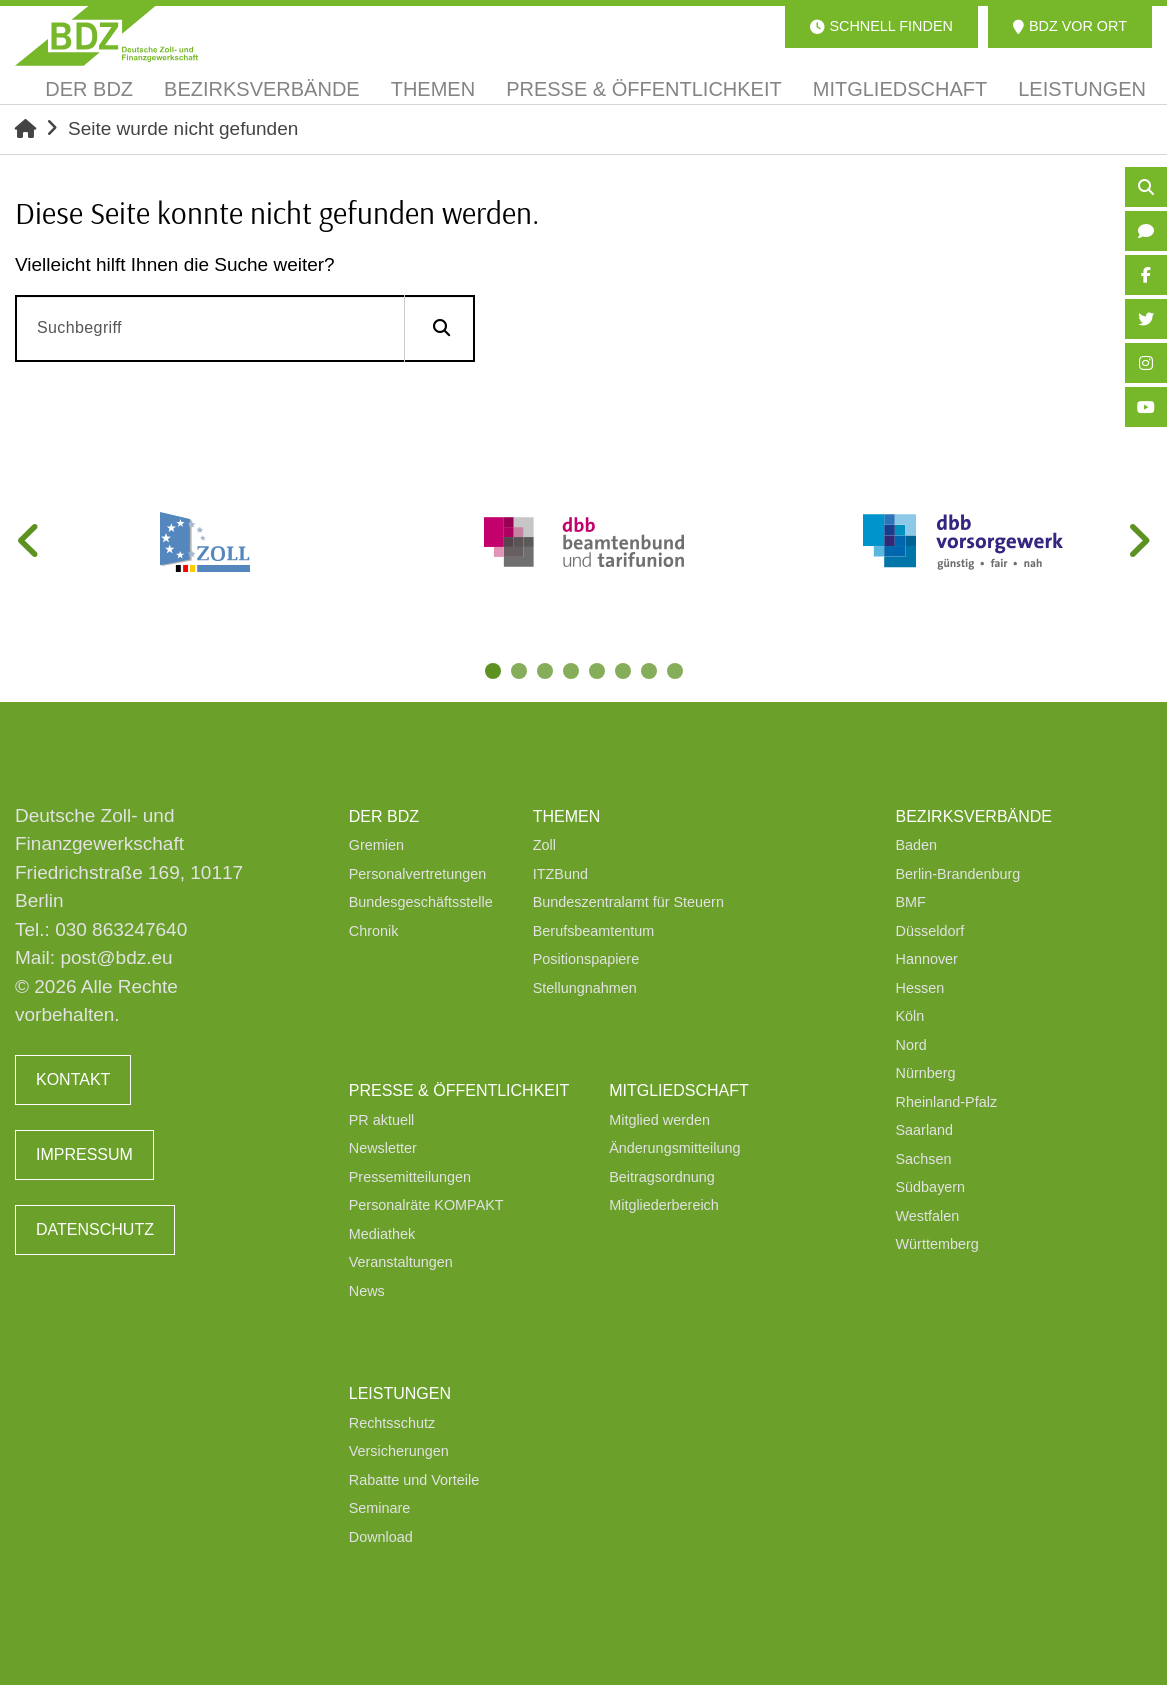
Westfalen (928, 1216)
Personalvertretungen (418, 874)
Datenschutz (95, 1229)
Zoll (544, 845)
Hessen (920, 988)
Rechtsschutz (392, 1423)
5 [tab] (599, 673)
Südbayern (931, 1187)
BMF (911, 902)
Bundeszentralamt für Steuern (628, 902)
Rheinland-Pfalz (947, 1102)
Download (381, 1537)
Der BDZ (384, 816)
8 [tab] (677, 673)
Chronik (374, 931)
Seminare (380, 1508)
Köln (910, 1016)
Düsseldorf (930, 931)
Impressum (84, 1154)
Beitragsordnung (662, 1177)
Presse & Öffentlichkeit (459, 1090)
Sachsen (924, 1159)
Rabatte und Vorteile (414, 1480)
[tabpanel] (204, 542)
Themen (567, 816)
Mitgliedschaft (679, 1090)
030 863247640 (121, 929)
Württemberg (937, 1244)
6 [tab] (625, 673)
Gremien (376, 845)
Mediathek (382, 1234)
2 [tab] (521, 673)
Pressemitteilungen (410, 1177)
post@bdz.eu (116, 957)
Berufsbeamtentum (594, 931)
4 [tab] (573, 673)
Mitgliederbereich (664, 1205)
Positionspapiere (586, 959)
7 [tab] (651, 673)
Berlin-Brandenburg (958, 874)
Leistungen (400, 1393)
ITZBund (560, 874)
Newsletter (383, 1148)
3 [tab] (547, 673)
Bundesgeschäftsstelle (421, 902)
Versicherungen (399, 1451)
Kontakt (73, 1079)
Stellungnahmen (585, 988)
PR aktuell (382, 1120)
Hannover (927, 959)
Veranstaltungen (401, 1262)
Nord (911, 1045)
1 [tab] (495, 673)
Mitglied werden (659, 1120)
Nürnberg (926, 1073)
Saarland (925, 1130)
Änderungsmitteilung (674, 1148)
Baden (917, 845)
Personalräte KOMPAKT (426, 1205)
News (367, 1291)
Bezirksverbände (974, 816)
